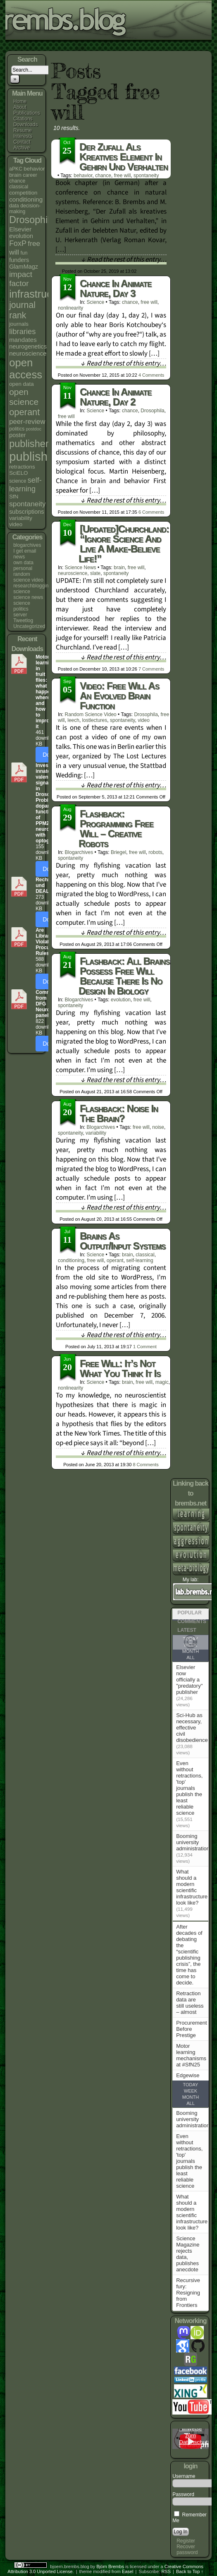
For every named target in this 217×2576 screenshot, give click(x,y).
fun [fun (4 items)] (24, 253)
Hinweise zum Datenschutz (194, 2435)
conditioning (71, 1260)
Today (190, 2084)
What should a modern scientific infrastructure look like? (191, 1887)
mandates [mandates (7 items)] (23, 339)
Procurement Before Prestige (191, 2029)
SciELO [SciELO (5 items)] (18, 473)
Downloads (25, 124)
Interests (22, 136)
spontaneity (146, 175)
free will (122, 175)
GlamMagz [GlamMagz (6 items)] (23, 266)
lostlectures (94, 720)
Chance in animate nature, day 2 (115, 396)
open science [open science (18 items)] (23, 396)
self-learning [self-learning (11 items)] (25, 484)
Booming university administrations (194, 1842)
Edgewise (187, 2075)
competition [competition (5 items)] (23, 193)
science (21, 591)
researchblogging (32, 586)
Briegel (118, 852)
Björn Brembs (110, 2566)
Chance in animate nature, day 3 (115, 288)
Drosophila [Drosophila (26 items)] (32, 219)
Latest (186, 1630)
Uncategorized (29, 626)
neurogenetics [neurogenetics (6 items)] (28, 346)
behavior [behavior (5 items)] (34, 169)
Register (185, 2541)
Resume (22, 130)
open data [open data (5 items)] (21, 384)
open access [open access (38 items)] (25, 368)
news (19, 557)
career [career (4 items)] (30, 175)
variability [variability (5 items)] (20, 518)
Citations (23, 119)
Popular (189, 1613)
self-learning (139, 1260)
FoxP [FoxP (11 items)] (17, 243)
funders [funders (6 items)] (19, 260)
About (19, 107)
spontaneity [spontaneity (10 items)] (27, 504)
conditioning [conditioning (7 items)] (26, 199)
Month (190, 1651)
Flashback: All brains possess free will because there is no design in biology (124, 975)
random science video (28, 577)
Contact (21, 142)
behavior (83, 175)
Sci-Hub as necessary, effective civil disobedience (192, 1727)
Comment (149, 271)
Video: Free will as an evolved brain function (119, 695)
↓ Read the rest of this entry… (124, 260)
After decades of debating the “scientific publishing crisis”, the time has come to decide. (189, 1955)
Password (183, 2494)
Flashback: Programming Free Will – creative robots (116, 828)
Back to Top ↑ (189, 2571)
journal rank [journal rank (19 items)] (22, 310)
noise (158, 1127)
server (20, 615)
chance (103, 175)
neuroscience (72, 573)
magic (162, 1382)
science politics (21, 606)
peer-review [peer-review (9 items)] (27, 422)
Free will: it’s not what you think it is (120, 1368)
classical (145, 1255)
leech (73, 720)
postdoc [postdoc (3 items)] (33, 428)
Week (190, 2090)
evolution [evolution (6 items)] (21, 236)
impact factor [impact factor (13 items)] (20, 279)
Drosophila (152, 411)
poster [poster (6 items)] (17, 435)
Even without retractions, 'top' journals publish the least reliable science (189, 1788)
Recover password (187, 2549)
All (190, 1657)
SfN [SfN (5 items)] (13, 496)
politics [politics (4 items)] (16, 429)
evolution (121, 1000)
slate (95, 573)
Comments (151, 375)
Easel (128, 2571)
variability (96, 1133)
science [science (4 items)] (17, 481)
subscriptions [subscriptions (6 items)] (26, 511)
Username (183, 2476)
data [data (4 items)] (14, 206)
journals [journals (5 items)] (19, 324)
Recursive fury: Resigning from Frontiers (188, 2292)
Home (19, 101)
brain (119, 567)
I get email (24, 551)
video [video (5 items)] (15, 524)
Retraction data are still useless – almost (189, 2002)
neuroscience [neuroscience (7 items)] (27, 353)
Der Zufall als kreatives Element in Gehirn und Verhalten (123, 156)
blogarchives (27, 545)
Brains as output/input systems (123, 1240)
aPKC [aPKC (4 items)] (15, 169)
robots (155, 852)
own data (23, 562)
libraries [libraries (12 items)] (22, 331)
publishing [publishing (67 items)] (36, 456)
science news (28, 597)
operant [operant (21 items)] (24, 412)
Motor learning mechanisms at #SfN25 (191, 2055)
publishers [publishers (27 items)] (31, 443)
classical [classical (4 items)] (18, 187)
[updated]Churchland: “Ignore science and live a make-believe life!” (124, 543)
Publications (26, 113)
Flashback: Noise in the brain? (119, 1113)
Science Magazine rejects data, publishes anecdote (187, 2254)
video (144, 720)
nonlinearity (70, 308)
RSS (166, 2571)
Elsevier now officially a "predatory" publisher (189, 1679)
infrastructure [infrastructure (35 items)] (39, 294)
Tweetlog (23, 620)
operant (115, 1260)
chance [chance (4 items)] (17, 181)
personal (22, 568)
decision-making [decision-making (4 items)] (25, 208)
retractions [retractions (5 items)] (22, 467)
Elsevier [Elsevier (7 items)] (20, 229)
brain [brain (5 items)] (15, 175)
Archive (21, 148)
